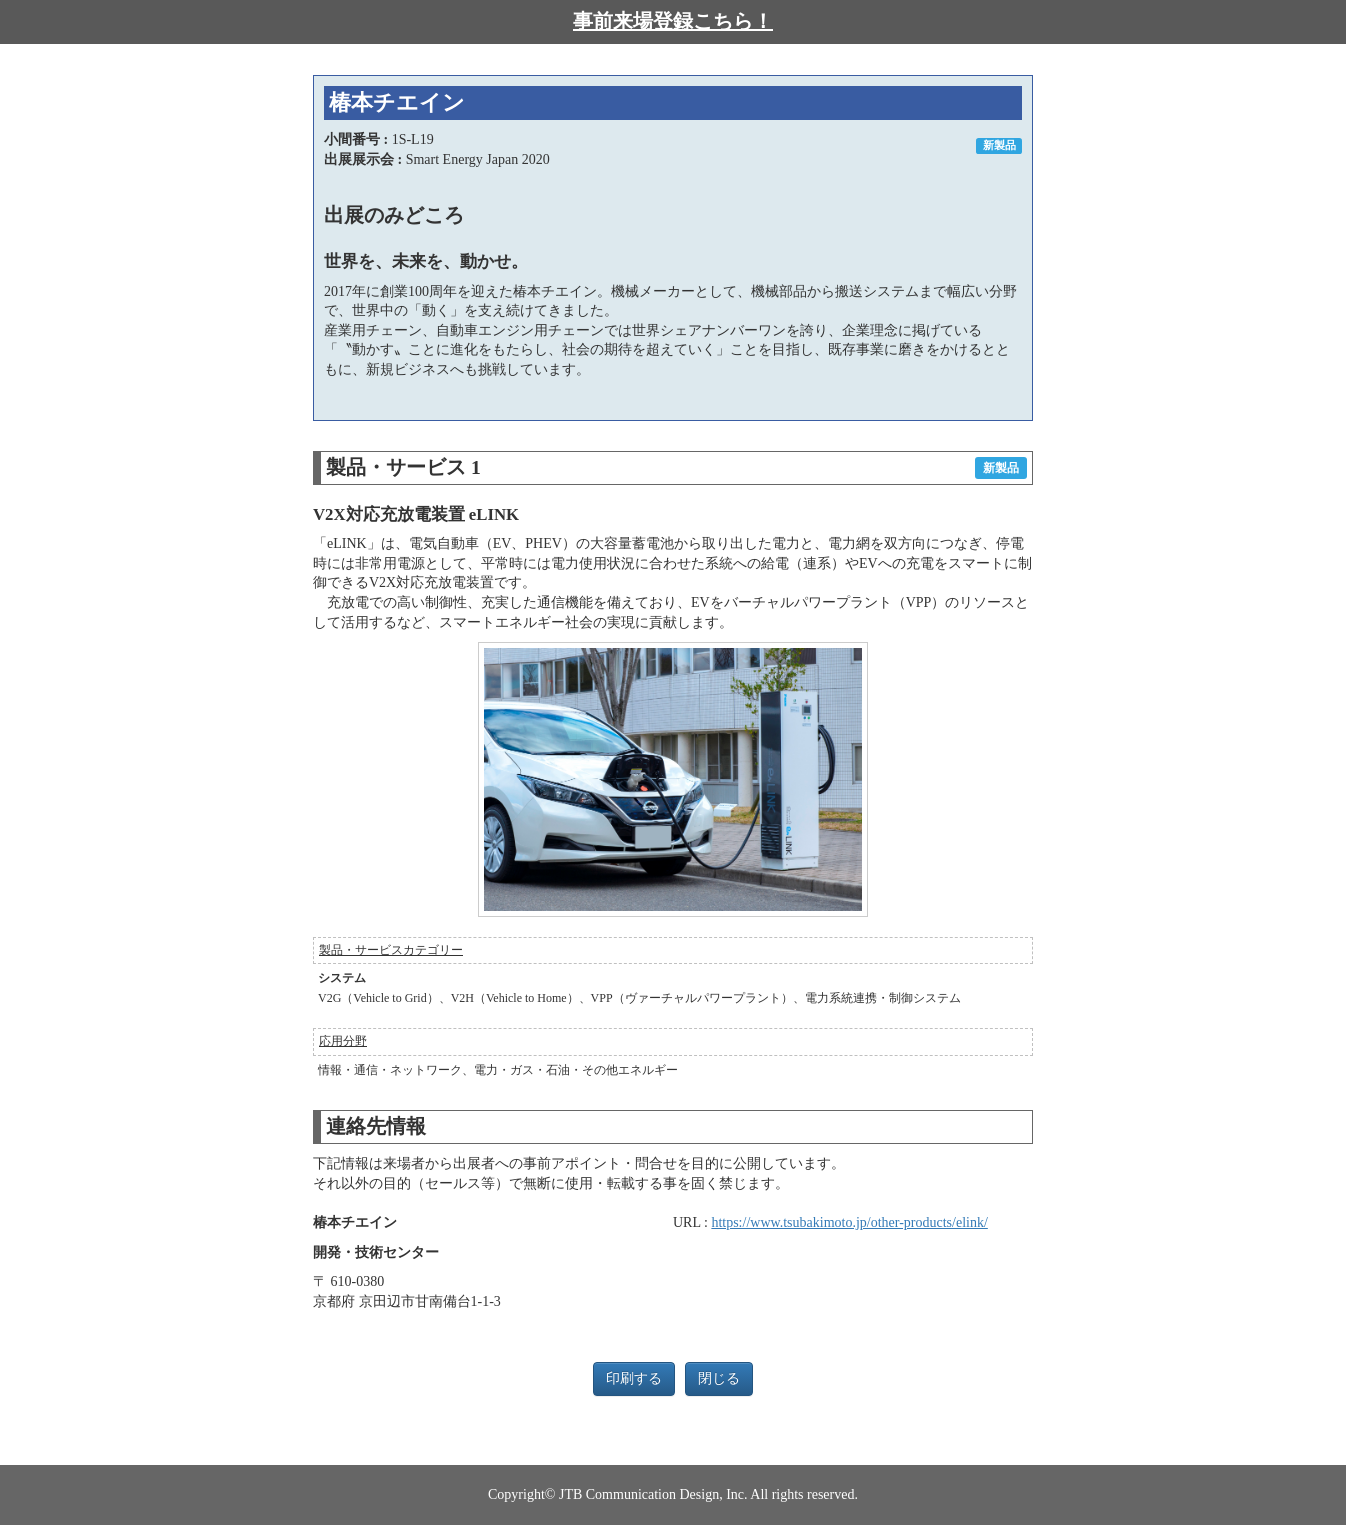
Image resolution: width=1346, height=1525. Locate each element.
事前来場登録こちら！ (673, 21)
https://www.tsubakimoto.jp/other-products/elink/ (849, 1222)
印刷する (634, 1378)
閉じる (719, 1378)
